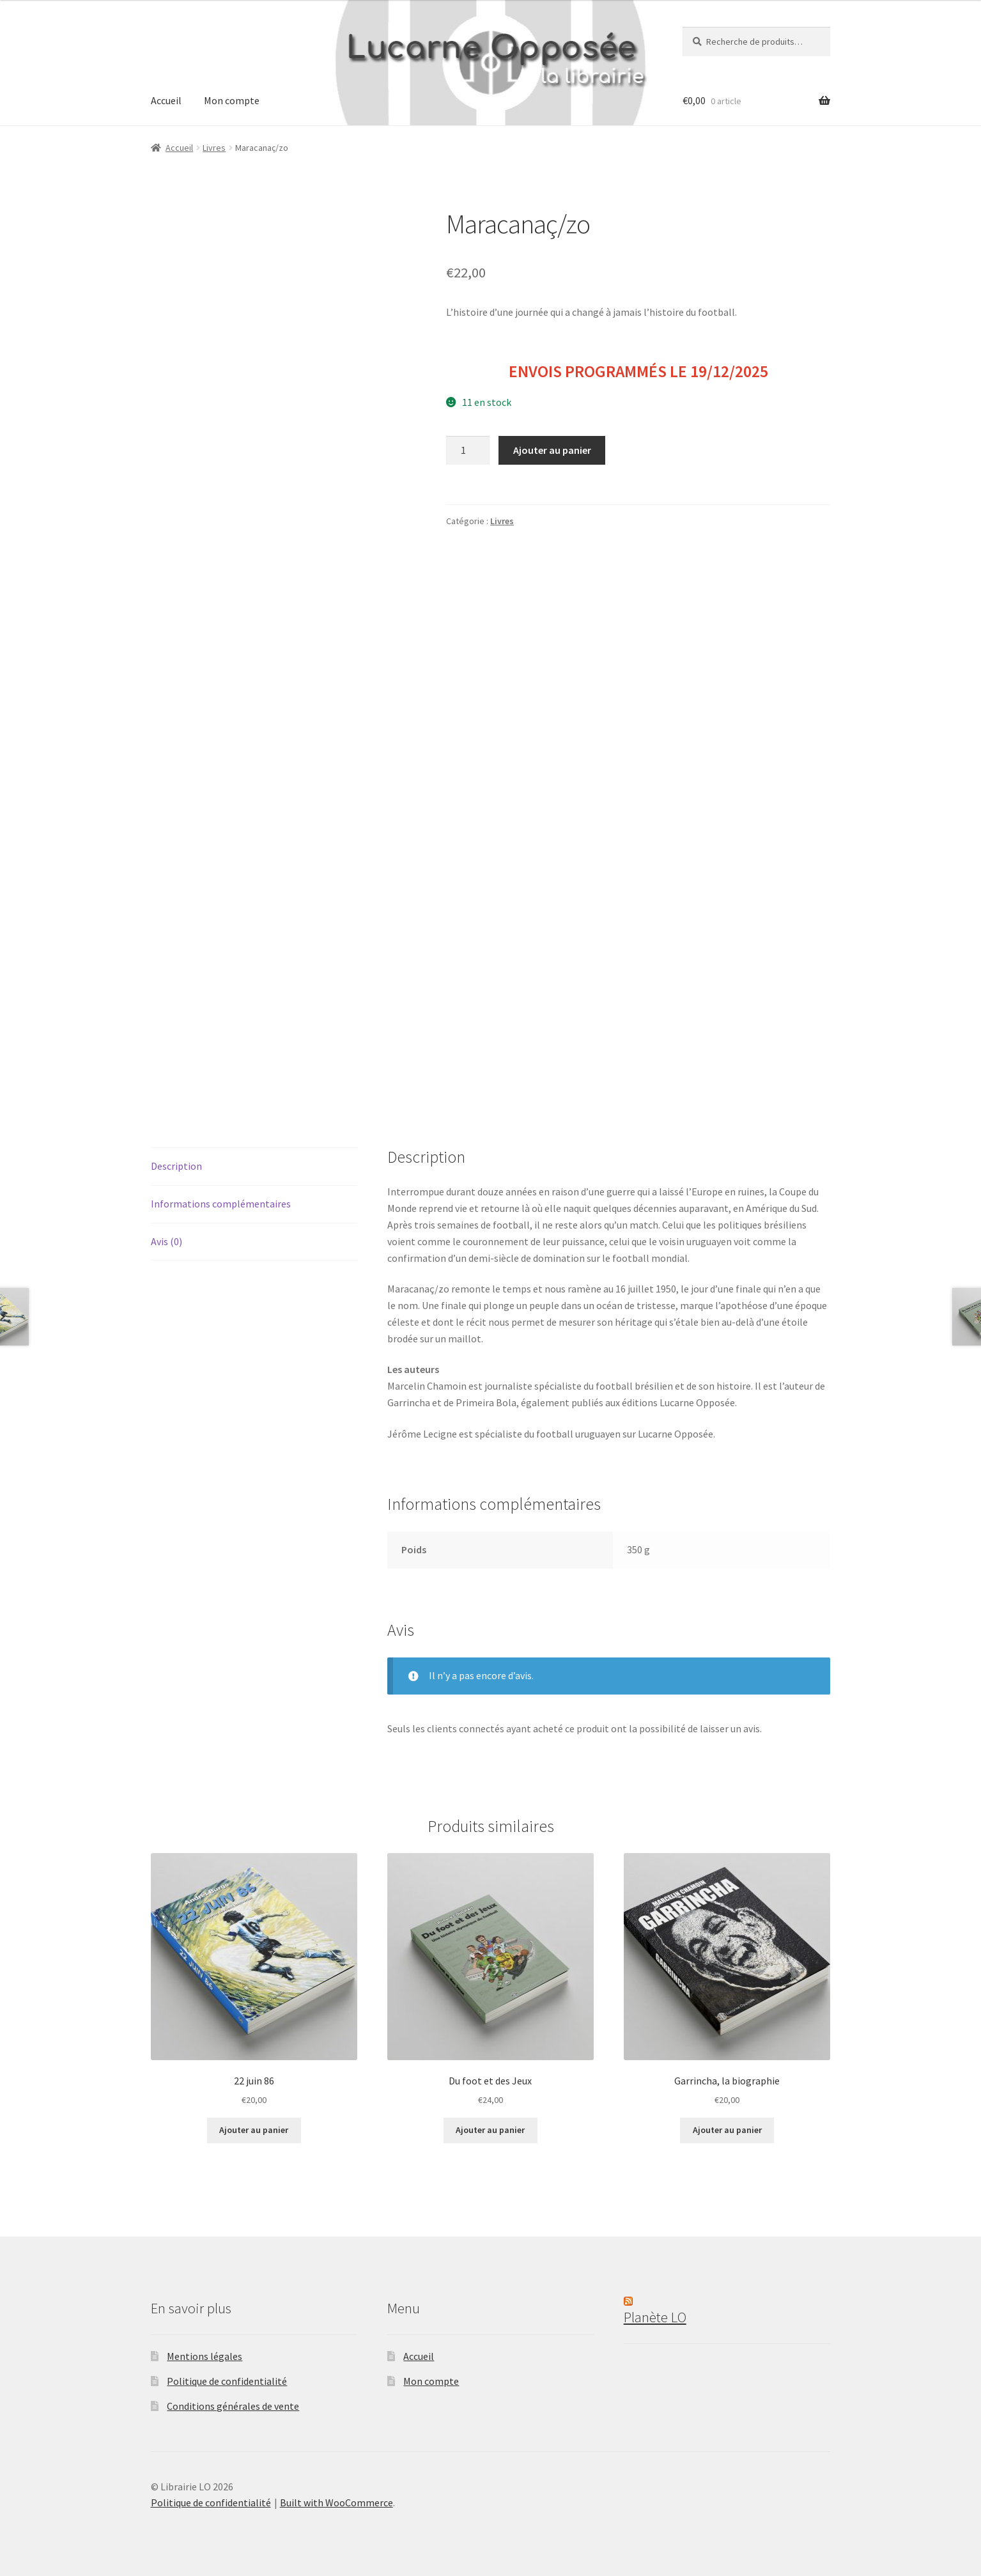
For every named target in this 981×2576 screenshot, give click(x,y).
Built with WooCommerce (336, 2502)
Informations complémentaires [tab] (221, 1203)
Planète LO (655, 2317)
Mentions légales (204, 2356)
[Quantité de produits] (468, 450)
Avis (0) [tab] (166, 1241)
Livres (214, 147)
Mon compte (231, 100)
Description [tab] (176, 1166)
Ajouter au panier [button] (253, 2130)
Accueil (166, 100)
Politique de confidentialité (227, 2381)
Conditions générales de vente (233, 2406)
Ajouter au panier (552, 450)
